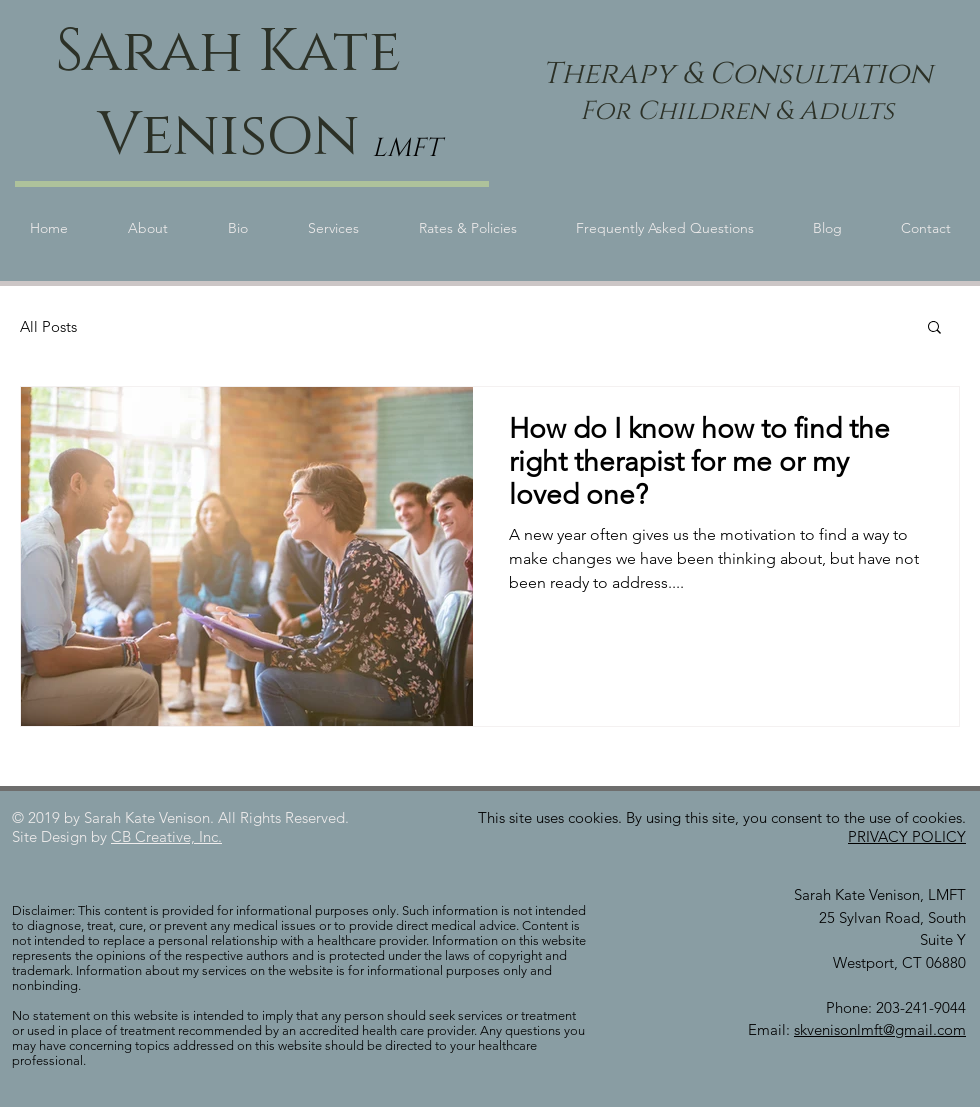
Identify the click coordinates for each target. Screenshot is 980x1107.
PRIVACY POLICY (907, 836)
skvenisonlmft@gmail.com (880, 1029)
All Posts (48, 326)
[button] (934, 328)
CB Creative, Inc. (166, 836)
